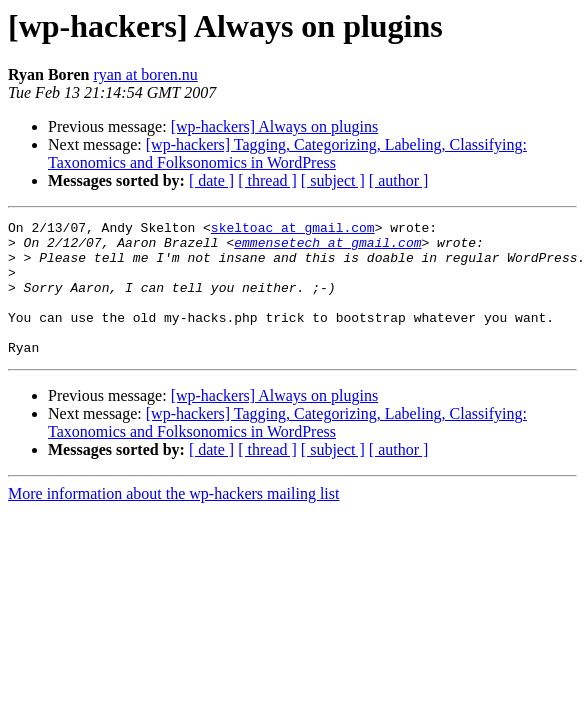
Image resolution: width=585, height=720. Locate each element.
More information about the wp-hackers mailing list (173, 520)
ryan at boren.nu (145, 74)
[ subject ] (333, 180)
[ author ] (399, 180)
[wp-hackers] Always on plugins (275, 126)
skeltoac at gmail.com (293, 230)
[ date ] (211, 180)
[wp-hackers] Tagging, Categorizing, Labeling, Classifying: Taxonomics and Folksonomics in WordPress (287, 153)
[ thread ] (267, 180)
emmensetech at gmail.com (327, 248)
